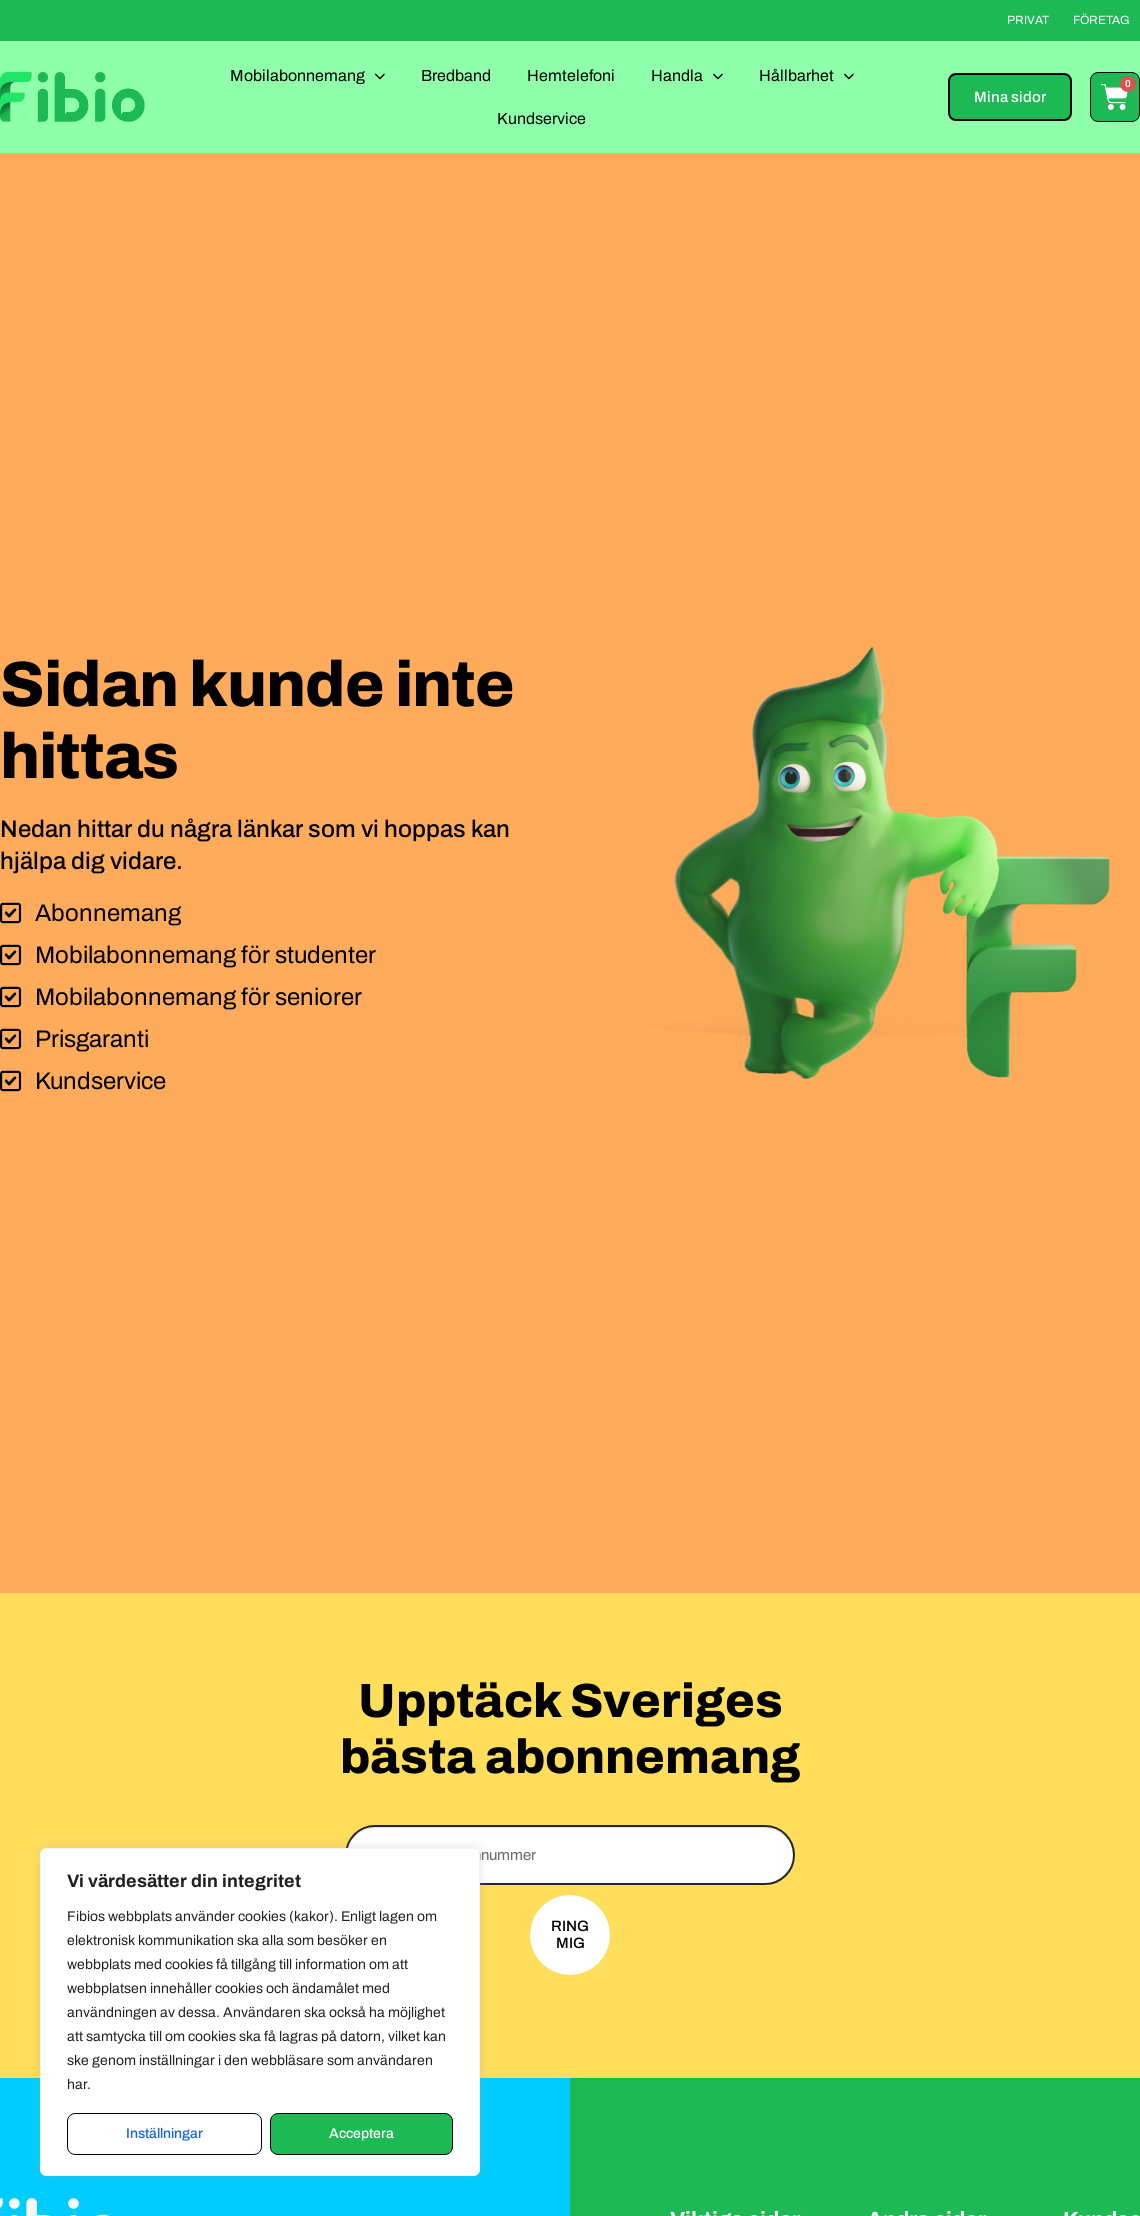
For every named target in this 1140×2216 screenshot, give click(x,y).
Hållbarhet (806, 75)
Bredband (456, 75)
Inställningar (164, 2133)
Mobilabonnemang (307, 75)
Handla (687, 75)
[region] (260, 2012)
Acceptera (361, 2133)
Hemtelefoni (571, 75)
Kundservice (541, 118)
